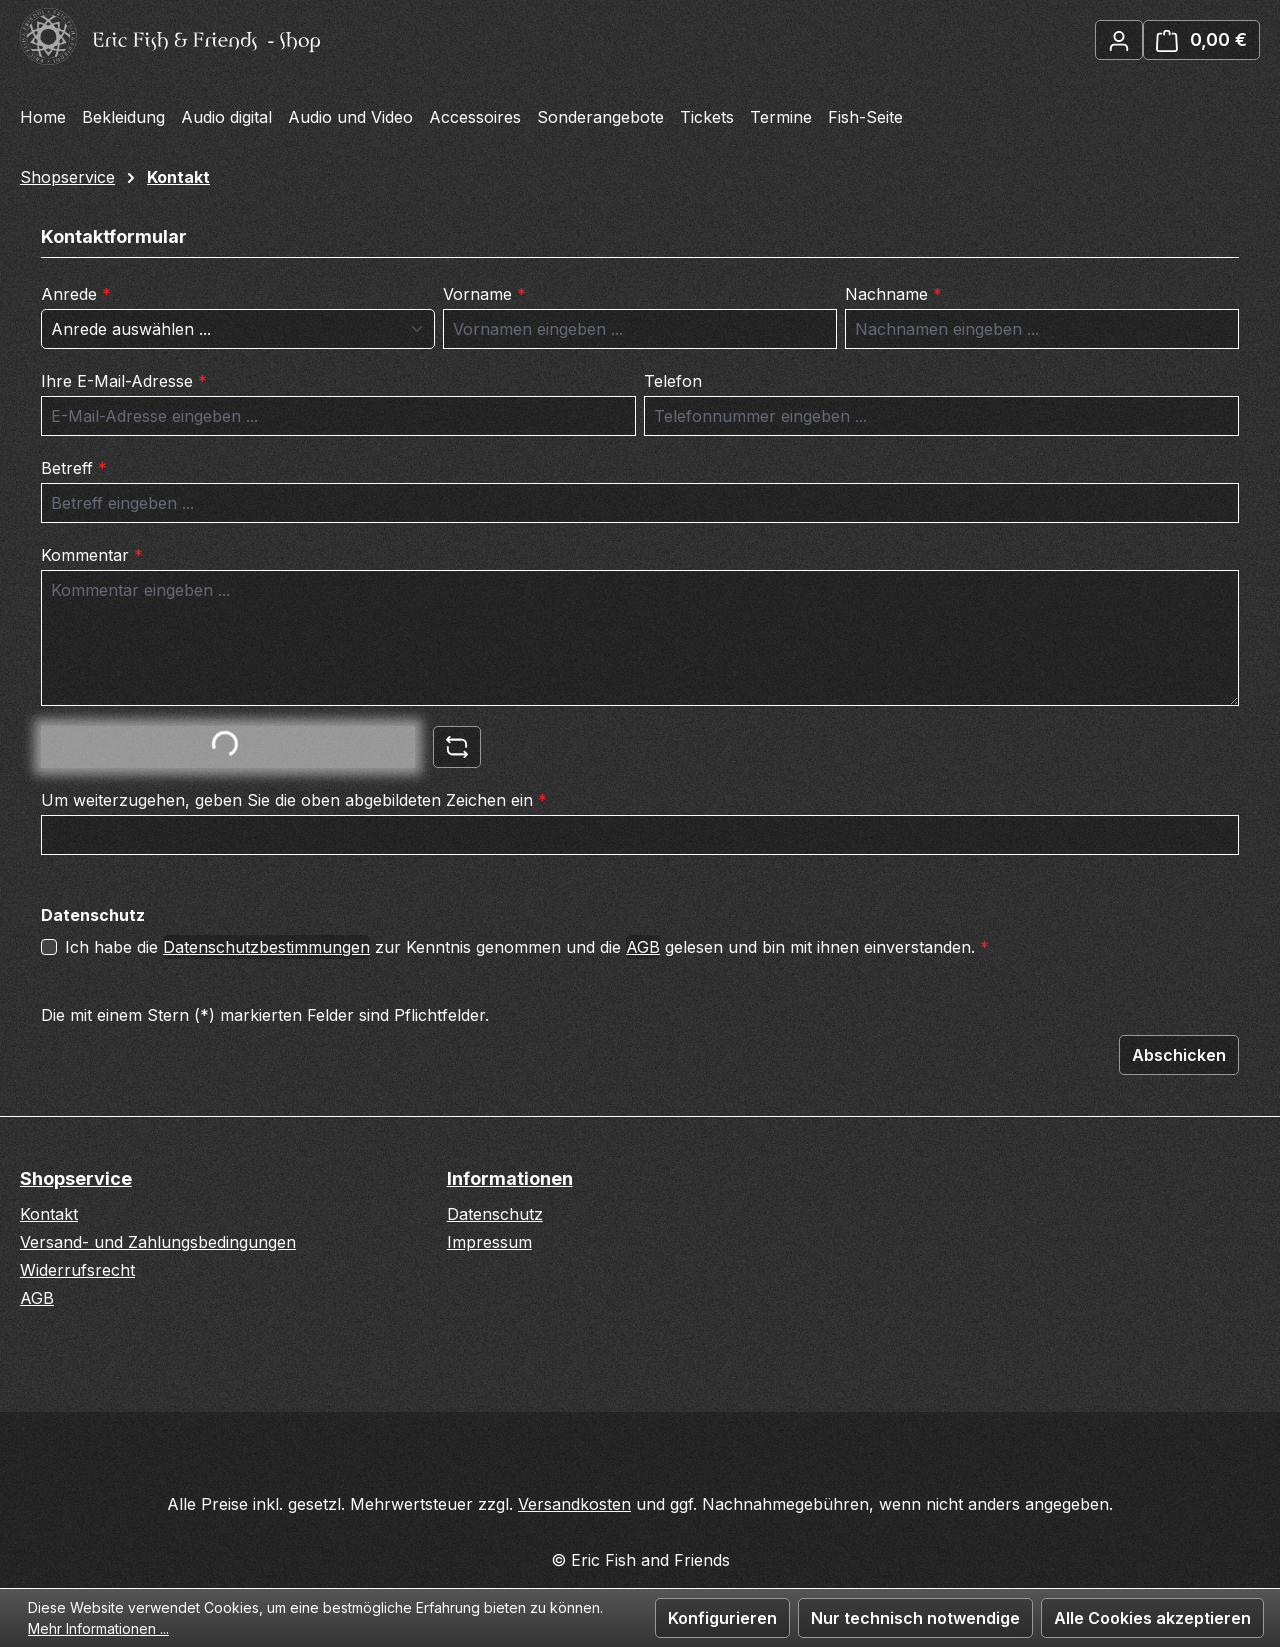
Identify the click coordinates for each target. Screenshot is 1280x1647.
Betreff (74, 468)
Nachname (893, 294)
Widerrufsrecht (77, 1270)
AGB (643, 947)
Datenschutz (495, 1214)
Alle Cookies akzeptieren (1152, 1618)
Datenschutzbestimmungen (266, 947)
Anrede (76, 294)
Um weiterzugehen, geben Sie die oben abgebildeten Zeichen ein (294, 800)
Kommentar (92, 555)
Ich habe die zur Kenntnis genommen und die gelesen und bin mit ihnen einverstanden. (527, 947)
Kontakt (49, 1214)
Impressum (489, 1242)
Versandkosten (574, 1504)
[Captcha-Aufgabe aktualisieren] (457, 747)
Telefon (673, 381)
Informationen (510, 1178)
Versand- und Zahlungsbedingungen (158, 1242)
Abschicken (1179, 1055)
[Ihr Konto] (1119, 40)
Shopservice (76, 1178)
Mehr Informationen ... (98, 1628)
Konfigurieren (722, 1618)
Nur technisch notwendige (915, 1618)
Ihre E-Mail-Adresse (124, 381)
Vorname (484, 294)
